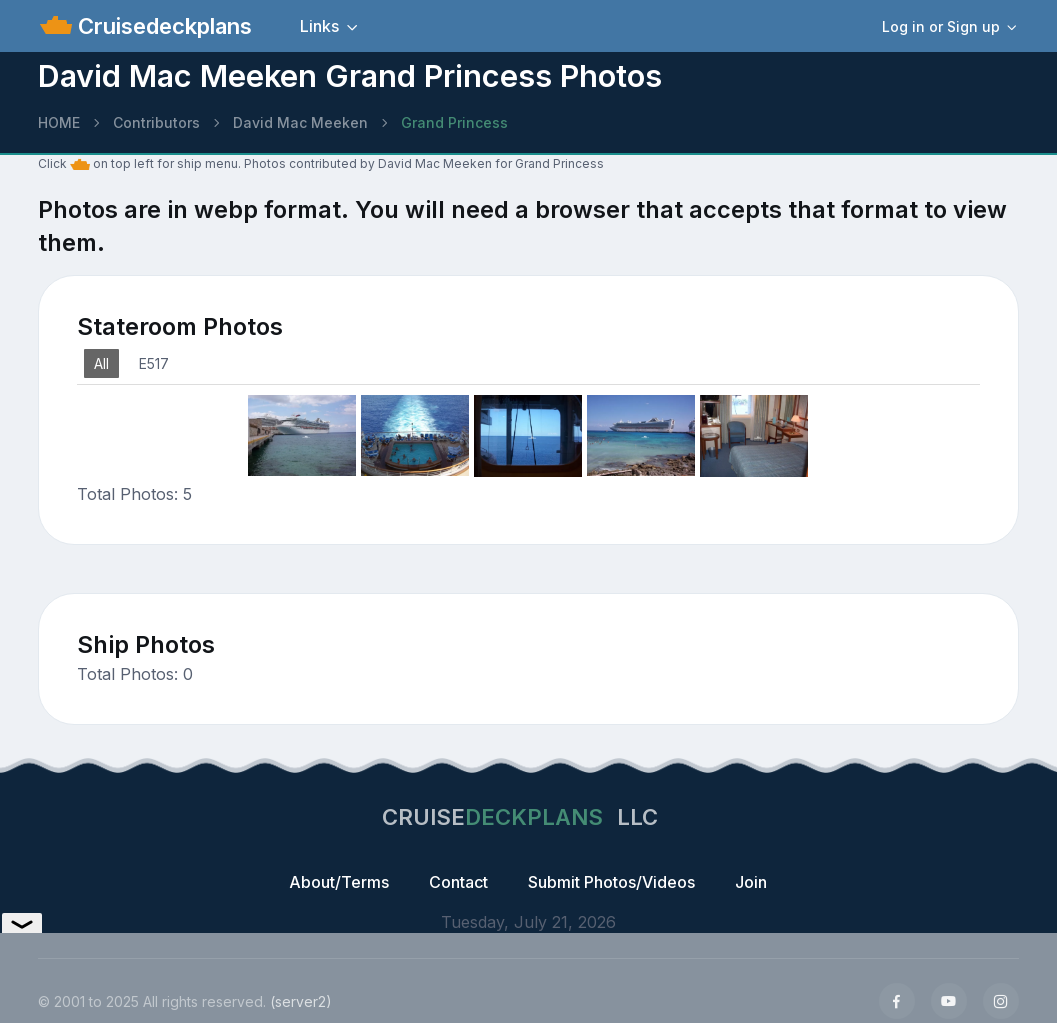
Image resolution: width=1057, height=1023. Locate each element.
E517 (154, 363)
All (101, 363)
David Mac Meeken (300, 122)
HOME (59, 122)
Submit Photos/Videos (611, 882)
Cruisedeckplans (162, 26)
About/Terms (339, 882)
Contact (458, 882)
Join (751, 882)
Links (319, 26)
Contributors (156, 122)
